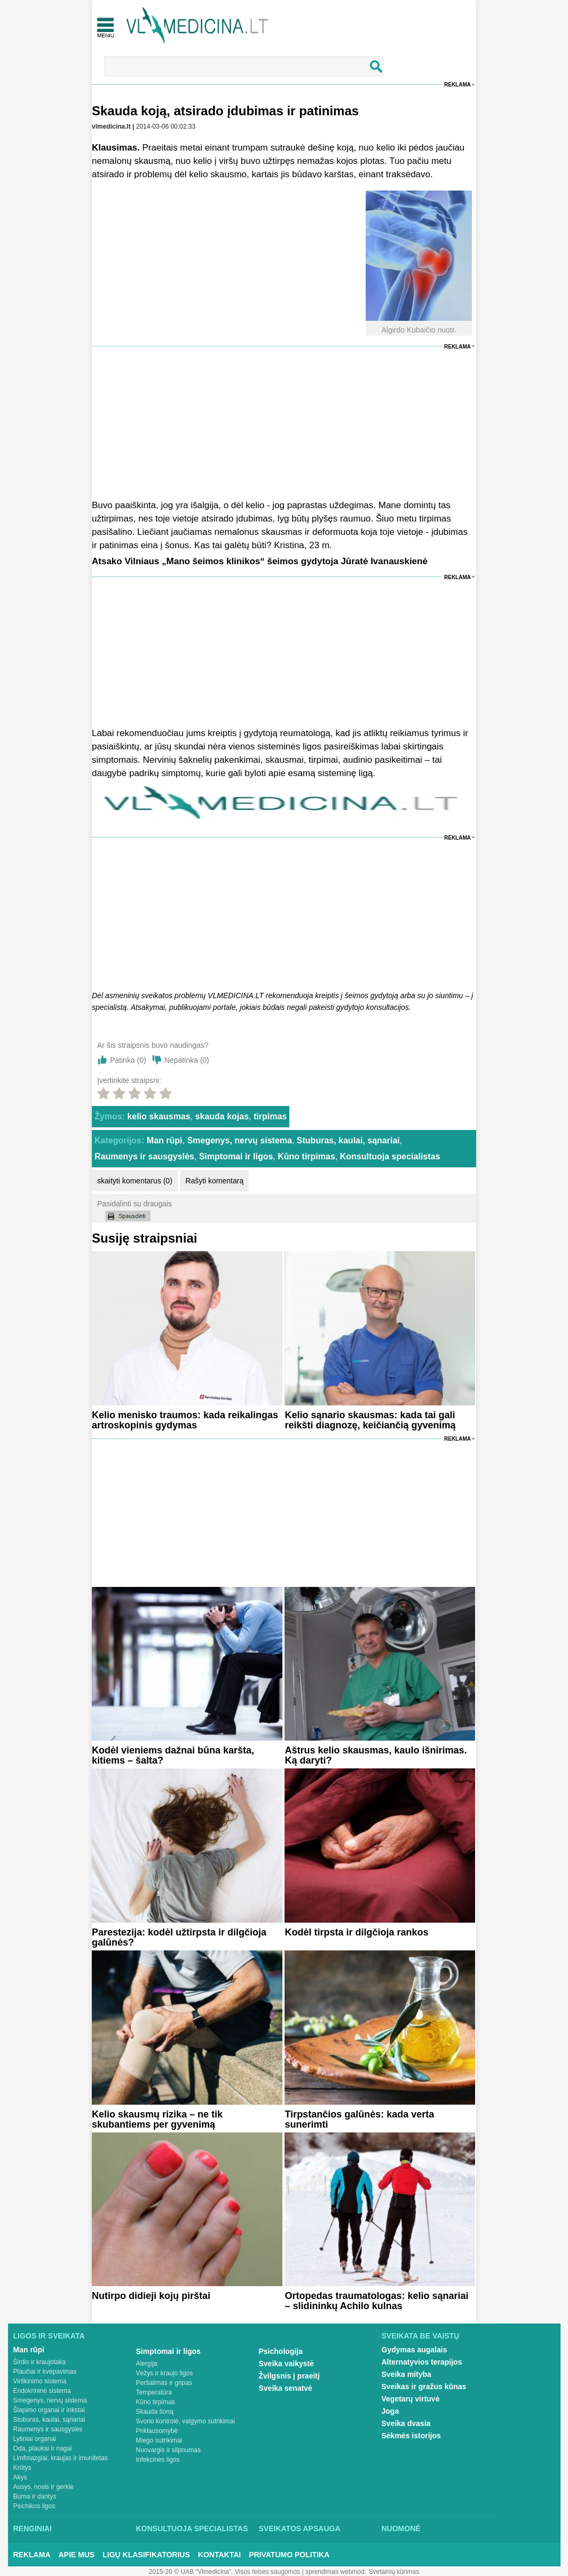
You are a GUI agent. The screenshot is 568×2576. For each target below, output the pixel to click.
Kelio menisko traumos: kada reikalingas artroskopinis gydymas (185, 1420)
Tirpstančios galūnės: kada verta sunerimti (359, 2119)
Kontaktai (219, 2554)
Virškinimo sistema (40, 2381)
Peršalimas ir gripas (164, 2383)
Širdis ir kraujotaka (39, 2362)
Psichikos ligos (34, 2506)
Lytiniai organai (34, 2439)
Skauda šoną (154, 2411)
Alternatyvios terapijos (422, 2362)
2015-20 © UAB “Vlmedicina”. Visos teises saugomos (224, 2571)
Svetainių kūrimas (394, 2571)
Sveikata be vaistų (421, 2336)
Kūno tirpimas (306, 1156)
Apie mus (77, 2554)
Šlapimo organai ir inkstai (49, 2410)
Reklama (457, 85)
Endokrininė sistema (42, 2391)
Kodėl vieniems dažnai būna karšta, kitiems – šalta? (173, 1755)
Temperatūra (154, 2392)
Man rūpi (165, 1140)
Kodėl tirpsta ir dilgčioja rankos (356, 1932)
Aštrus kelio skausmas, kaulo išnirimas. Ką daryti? (376, 1755)
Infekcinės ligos (158, 2459)
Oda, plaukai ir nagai (42, 2448)
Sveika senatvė (285, 2388)
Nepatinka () (186, 1060)
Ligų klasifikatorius (146, 2554)
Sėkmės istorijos (411, 2435)
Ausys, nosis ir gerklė (43, 2487)
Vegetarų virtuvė (411, 2399)
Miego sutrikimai (159, 2440)
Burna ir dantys (35, 2496)
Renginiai (32, 2528)
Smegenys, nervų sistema (239, 1140)
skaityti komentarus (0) (134, 1180)
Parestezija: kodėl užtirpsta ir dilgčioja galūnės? (179, 1937)
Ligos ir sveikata (49, 2336)
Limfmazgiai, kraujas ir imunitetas (60, 2458)
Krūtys (22, 2467)
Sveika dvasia (406, 2423)
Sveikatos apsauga (300, 2528)
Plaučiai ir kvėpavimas (45, 2371)
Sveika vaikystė (286, 2363)
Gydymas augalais (414, 2349)
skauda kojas (222, 1116)
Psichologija (281, 2351)
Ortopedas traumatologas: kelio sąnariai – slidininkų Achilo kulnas (376, 2300)
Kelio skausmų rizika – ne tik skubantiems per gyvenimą (157, 2119)
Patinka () (128, 1060)
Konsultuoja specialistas (390, 1156)
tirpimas (270, 1116)
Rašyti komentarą (214, 1180)
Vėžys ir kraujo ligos (164, 2373)
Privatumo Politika (289, 2554)
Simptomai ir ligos (236, 1156)
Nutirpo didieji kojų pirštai (151, 2295)
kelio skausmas (158, 1116)
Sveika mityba (406, 2374)
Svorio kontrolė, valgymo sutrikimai (185, 2421)
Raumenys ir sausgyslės (144, 1156)
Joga (390, 2411)
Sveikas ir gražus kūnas (424, 2386)
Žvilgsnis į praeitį (289, 2376)
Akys (20, 2477)
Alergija (146, 2363)
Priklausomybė (157, 2431)
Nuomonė (401, 2528)
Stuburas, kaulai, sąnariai (348, 1140)
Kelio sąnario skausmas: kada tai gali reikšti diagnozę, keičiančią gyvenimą (370, 1420)
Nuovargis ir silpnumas (168, 2450)
